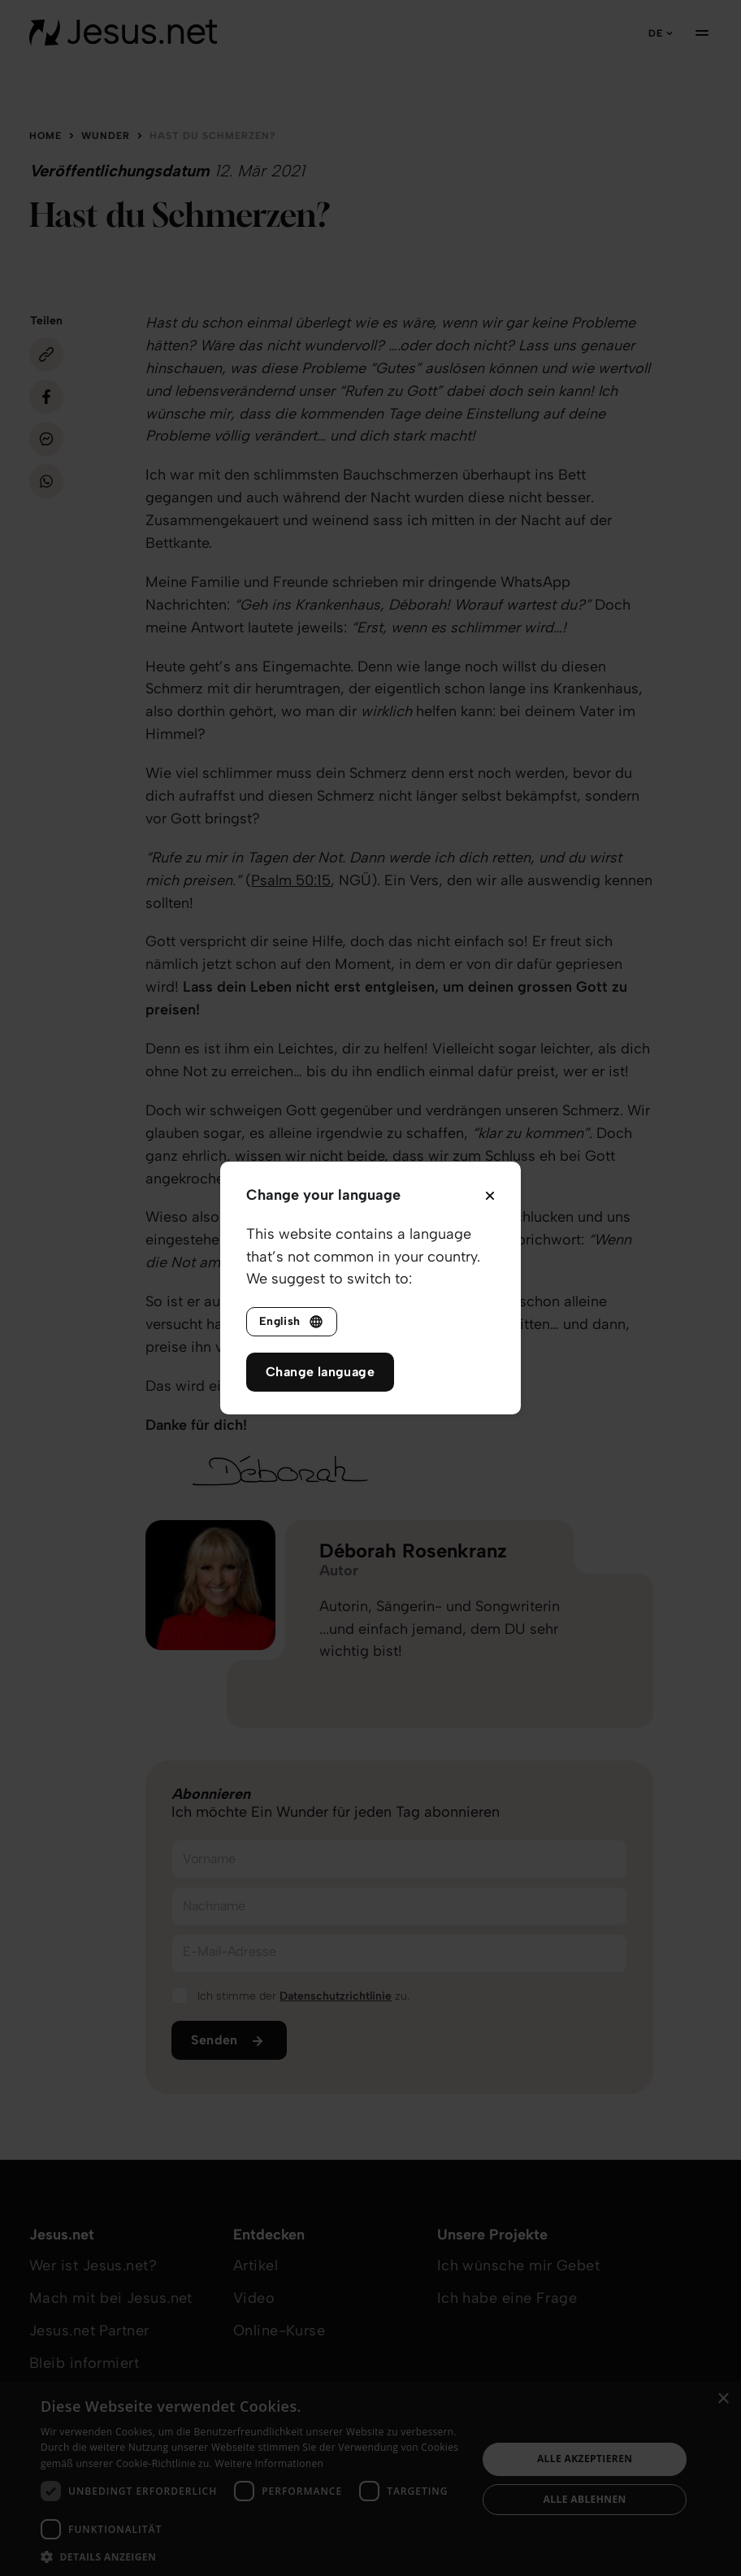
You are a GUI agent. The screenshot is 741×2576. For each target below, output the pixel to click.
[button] (252, 2556)
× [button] (723, 2399)
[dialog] (370, 2479)
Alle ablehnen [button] (585, 2499)
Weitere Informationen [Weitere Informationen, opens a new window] (269, 2463)
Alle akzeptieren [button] (585, 2458)
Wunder (105, 135)
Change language (320, 1371)
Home (45, 135)
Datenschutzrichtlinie (336, 1996)
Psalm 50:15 (291, 880)
